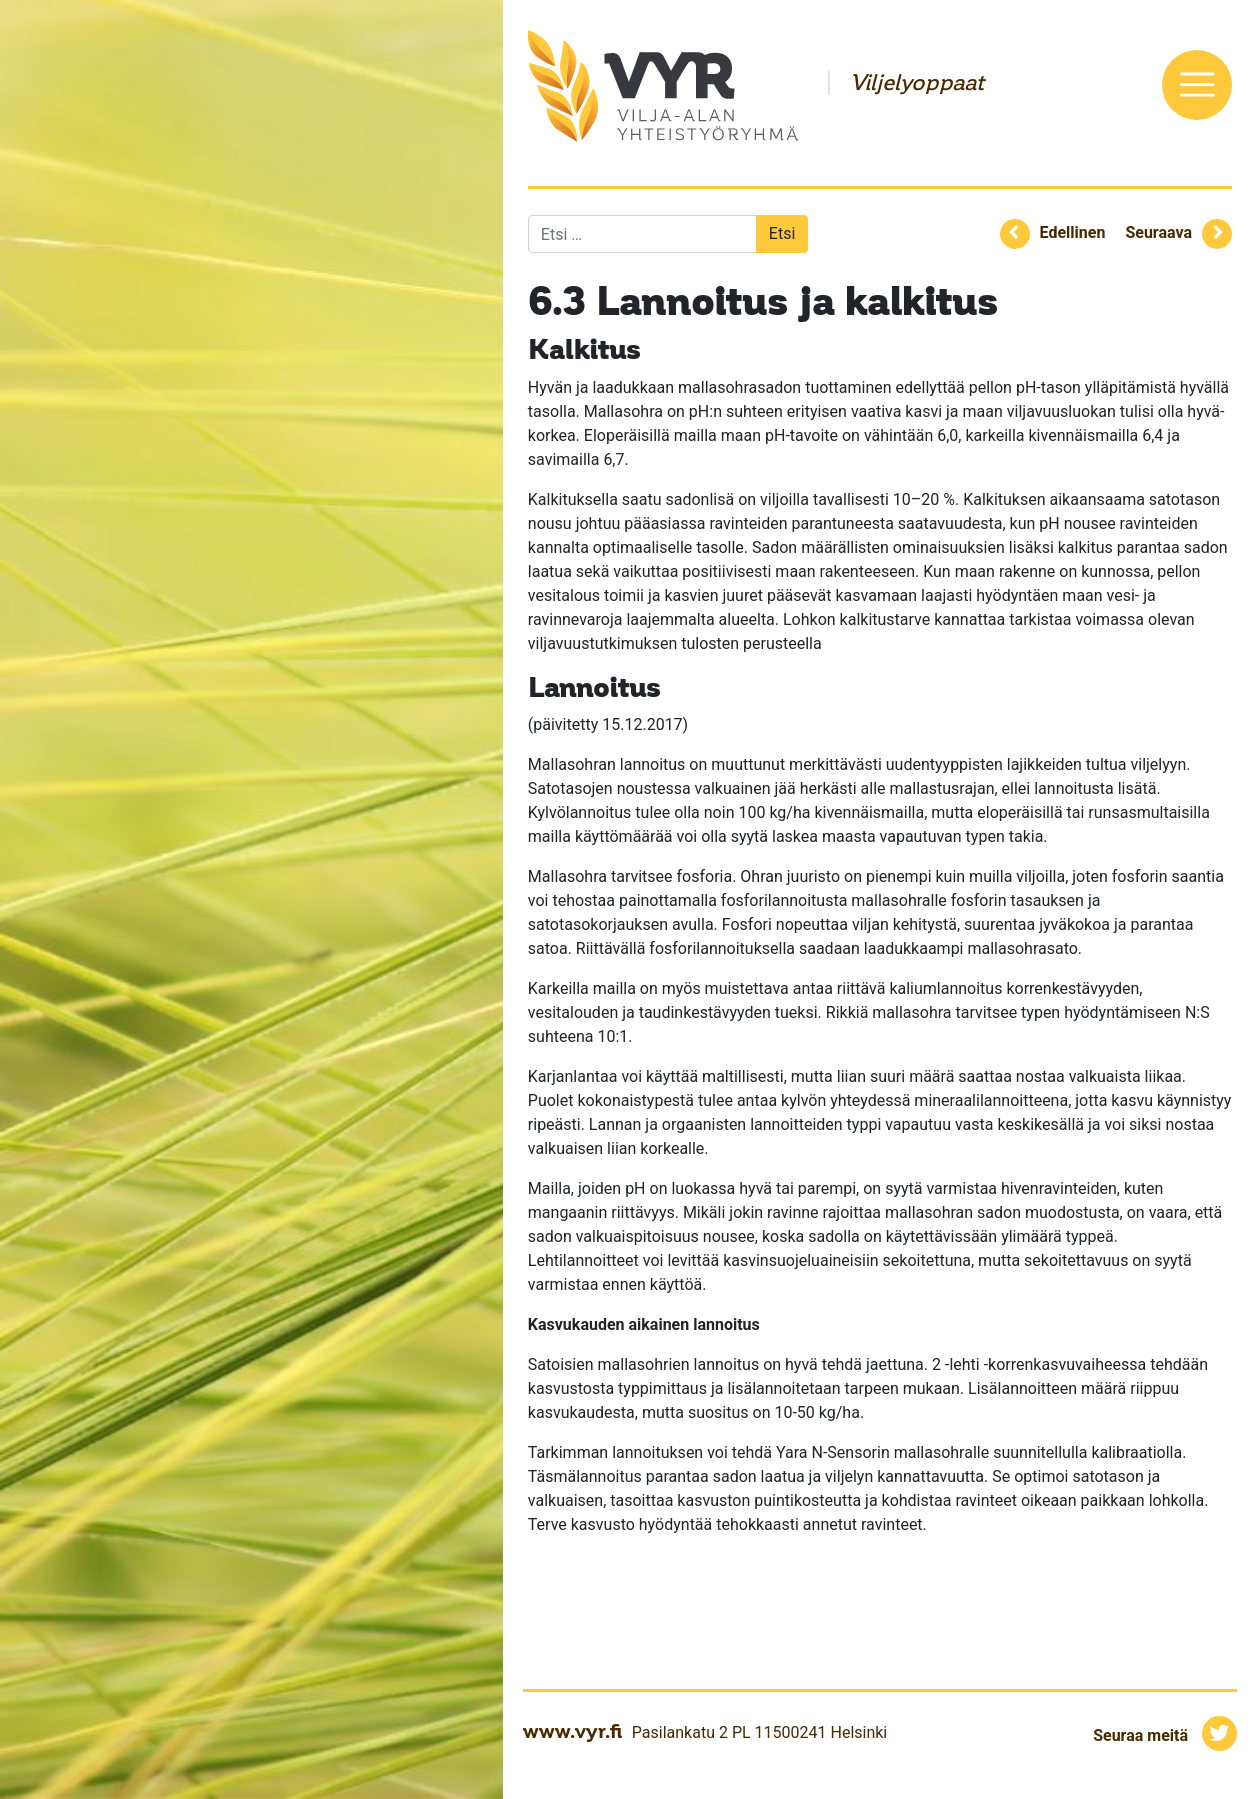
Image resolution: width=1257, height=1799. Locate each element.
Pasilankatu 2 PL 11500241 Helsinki (759, 1732)
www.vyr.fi (572, 1731)
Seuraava (1158, 232)
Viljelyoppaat (917, 83)
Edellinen (1073, 232)
